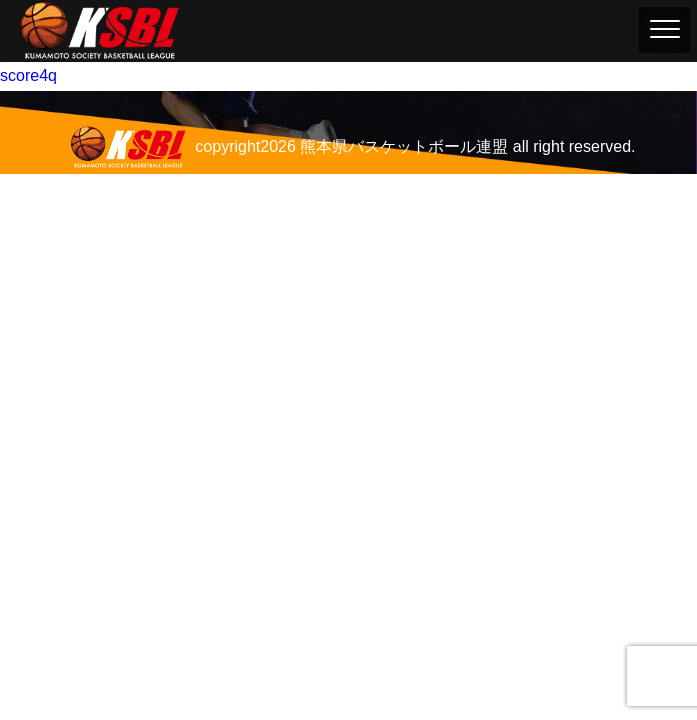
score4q (28, 75)
